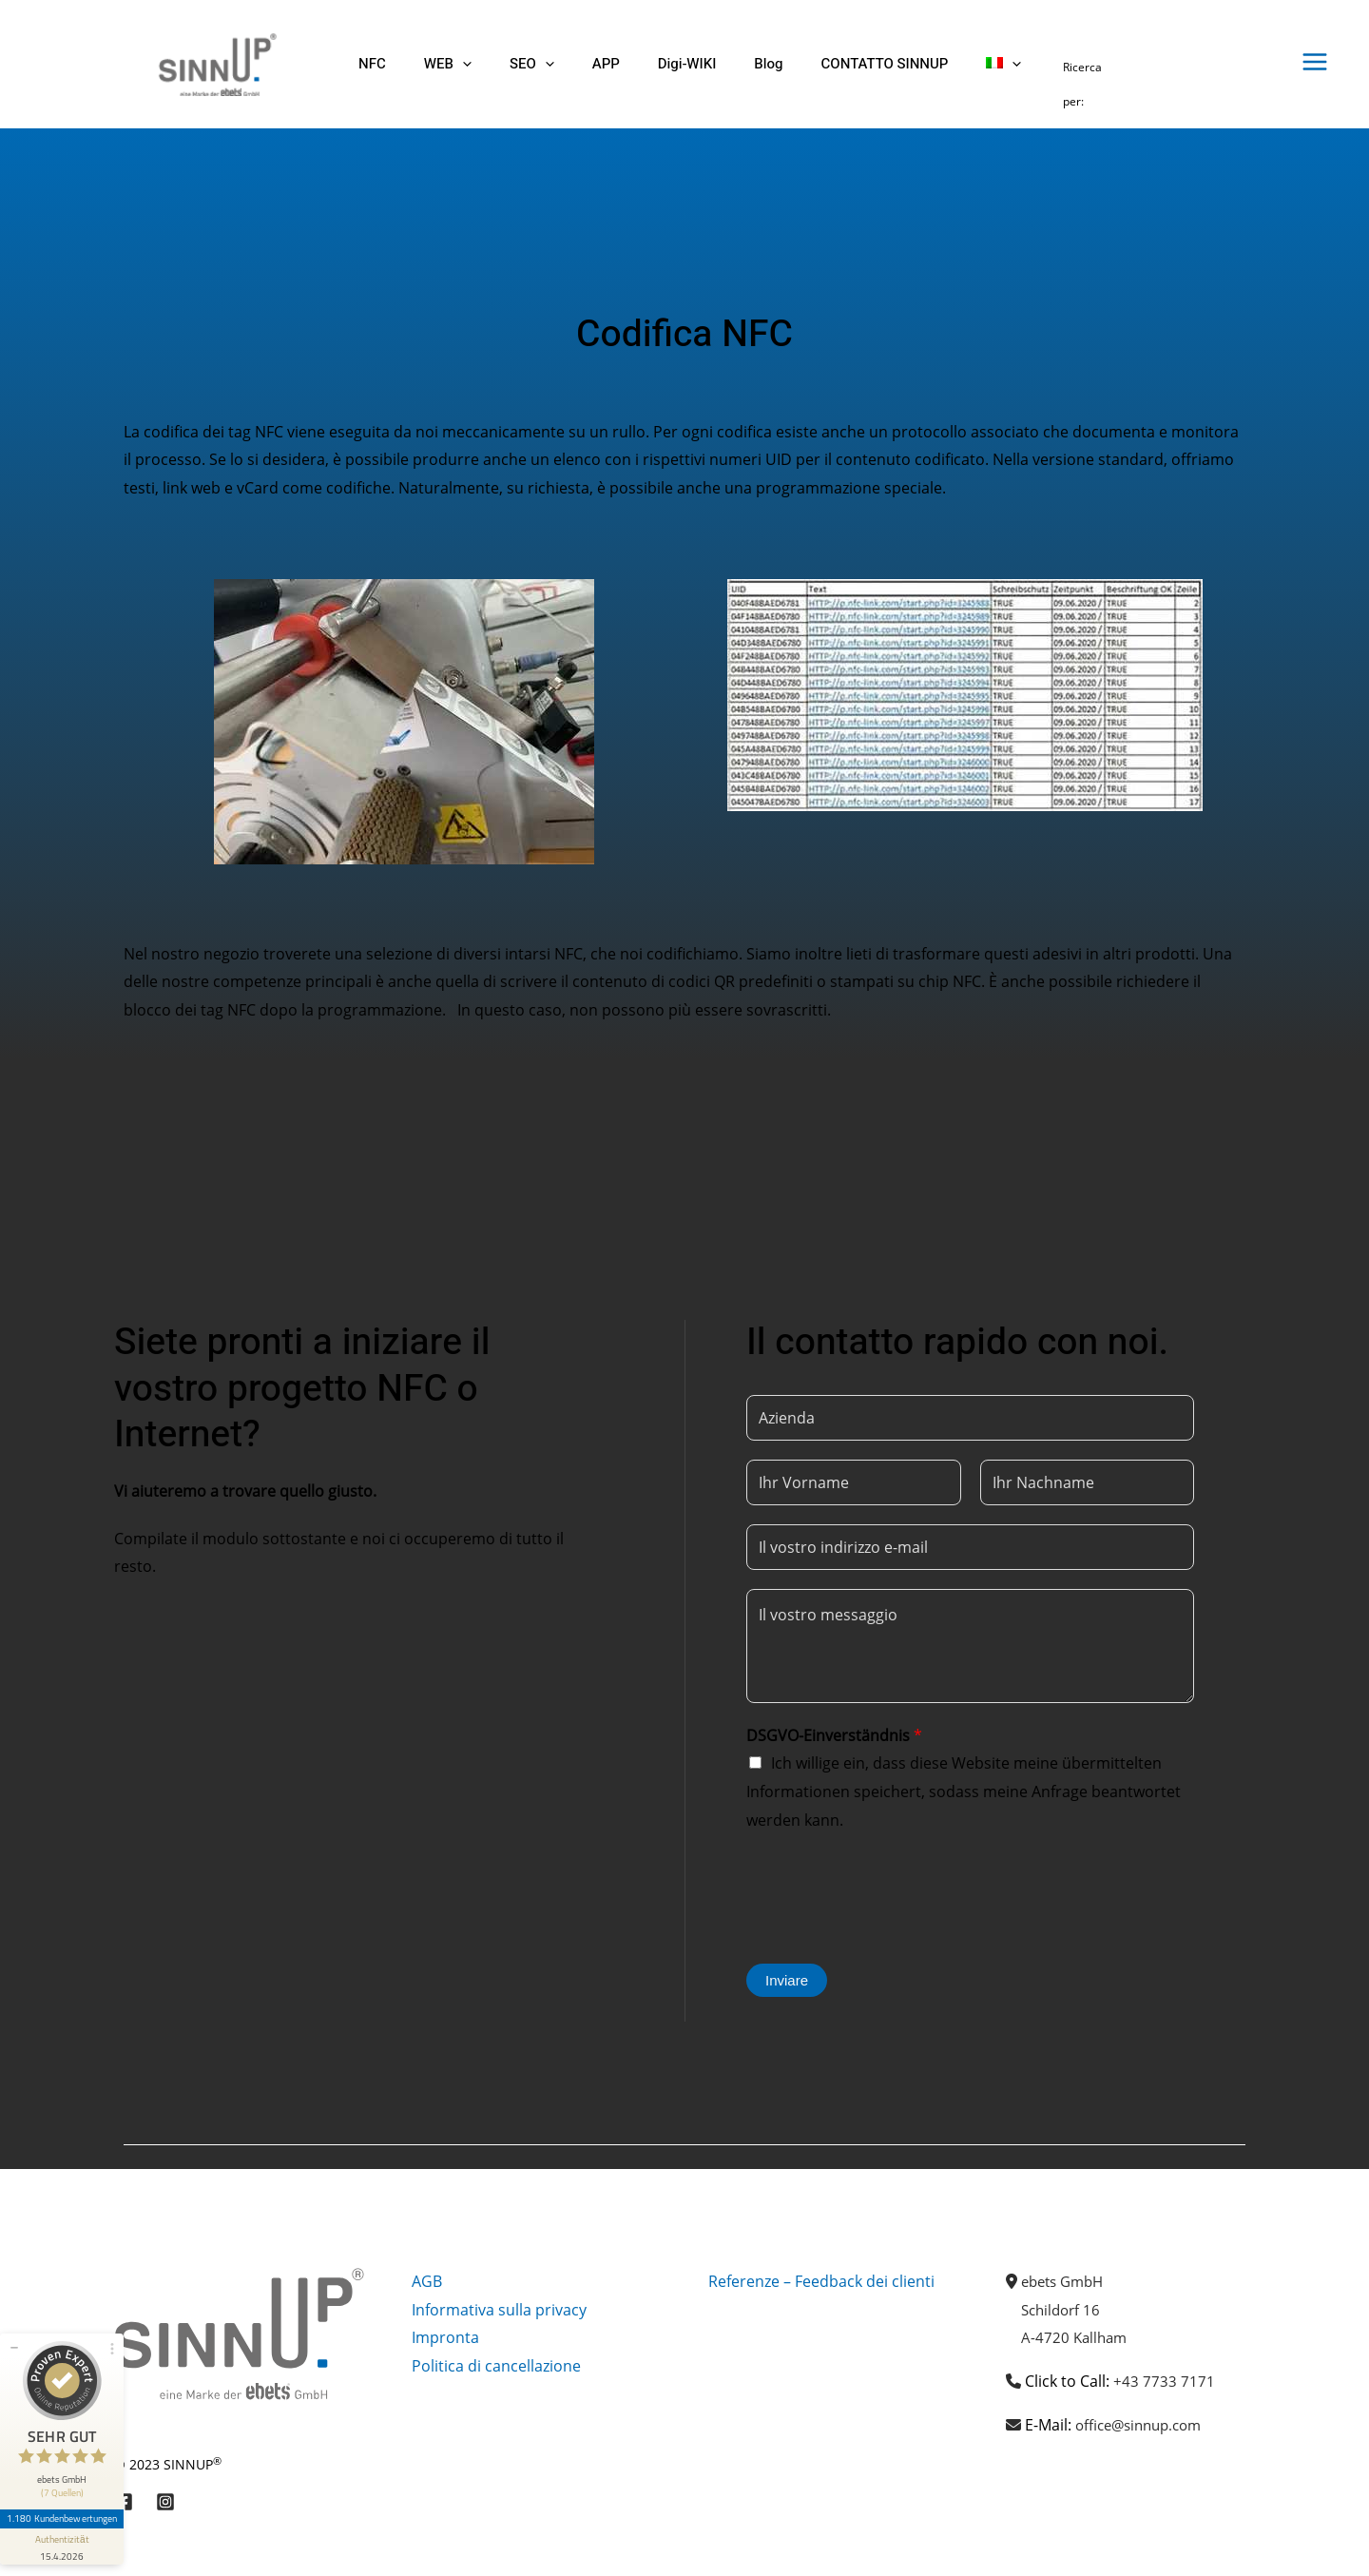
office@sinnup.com (1144, 2424)
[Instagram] (165, 2501)
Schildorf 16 (1063, 2309)
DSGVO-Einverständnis (834, 1735)
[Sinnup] (209, 62)
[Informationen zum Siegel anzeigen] (64, 2515)
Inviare (786, 1980)
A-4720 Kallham (1076, 2337)
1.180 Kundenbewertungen (65, 2487)
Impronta (445, 2337)
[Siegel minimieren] (14, 2316)
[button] (448, 64)
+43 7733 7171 (1164, 2381)
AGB (427, 2281)
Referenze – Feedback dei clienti (821, 2281)
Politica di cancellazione (496, 2365)
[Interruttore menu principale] (1314, 62)
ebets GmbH (1066, 2281)
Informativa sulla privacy (499, 2309)
